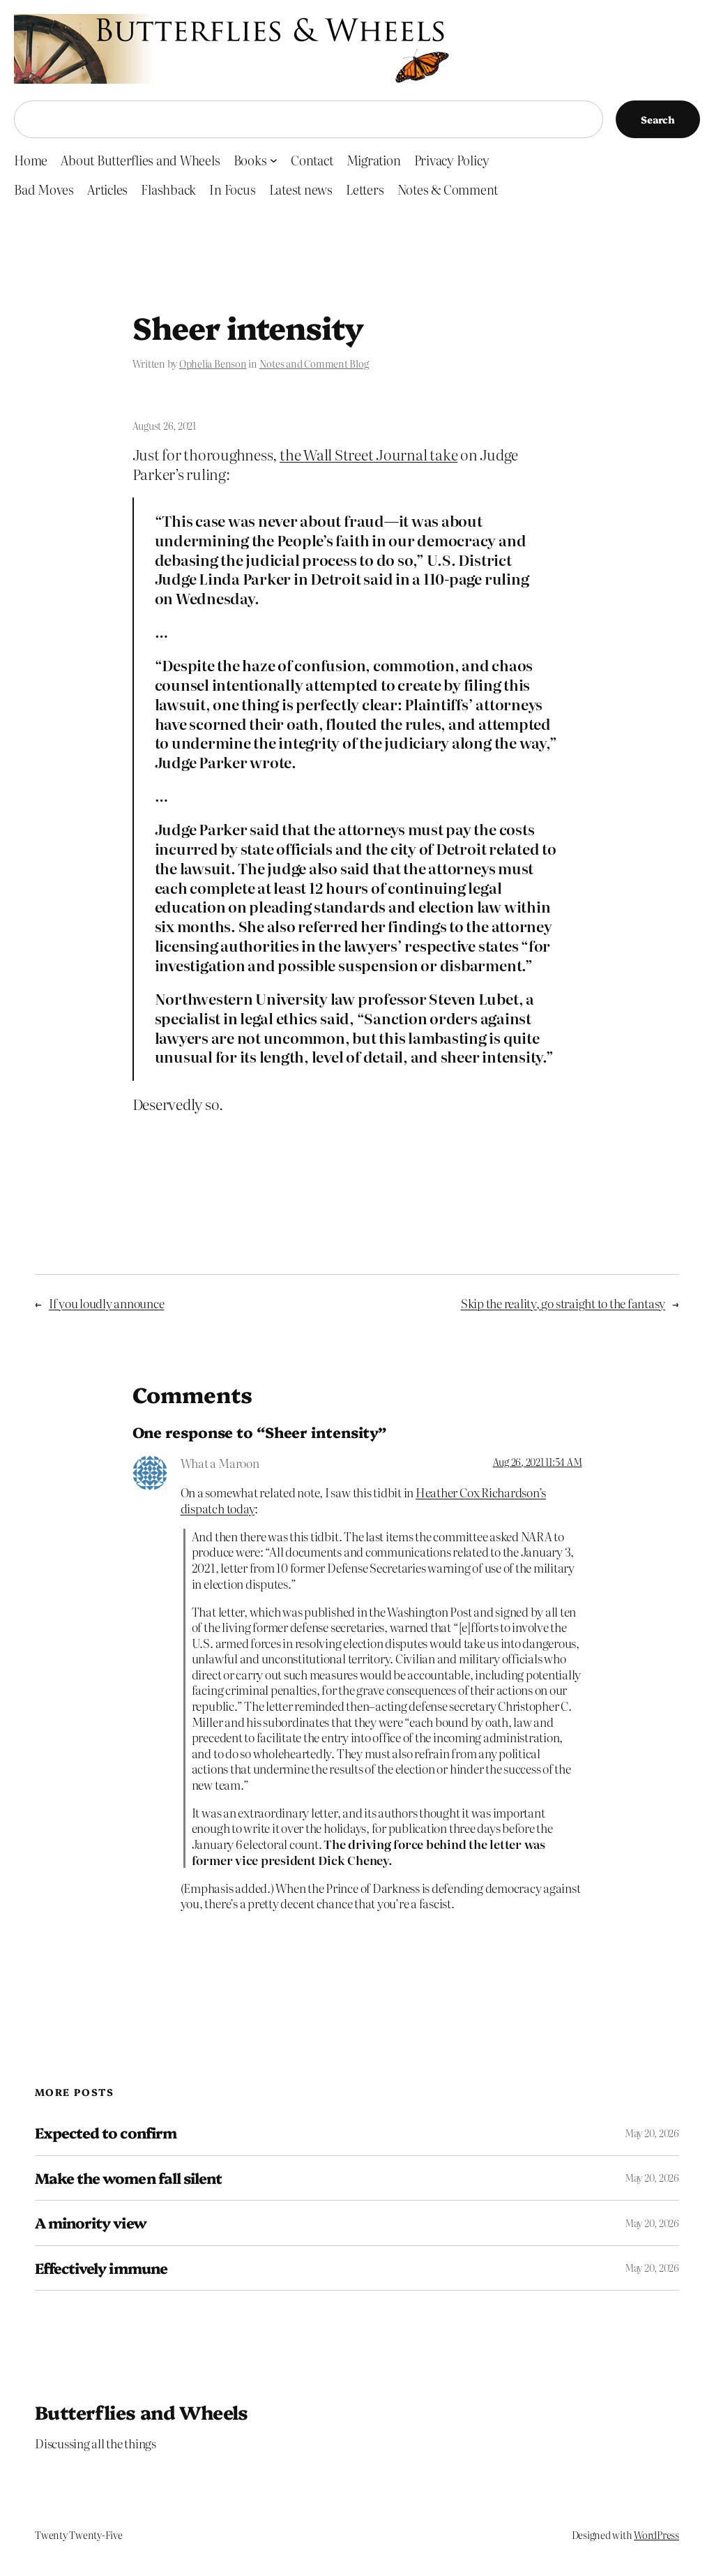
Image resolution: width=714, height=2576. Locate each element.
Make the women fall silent (128, 2178)
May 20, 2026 (652, 2133)
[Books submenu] (274, 160)
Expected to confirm (105, 2133)
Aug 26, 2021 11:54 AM (537, 1462)
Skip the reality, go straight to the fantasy (563, 1303)
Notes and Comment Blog (314, 363)
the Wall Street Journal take (368, 454)
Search (658, 119)
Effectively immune (101, 2268)
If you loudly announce (107, 1303)
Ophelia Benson (213, 363)
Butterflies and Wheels (141, 2412)
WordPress (656, 2535)
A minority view (90, 2223)
